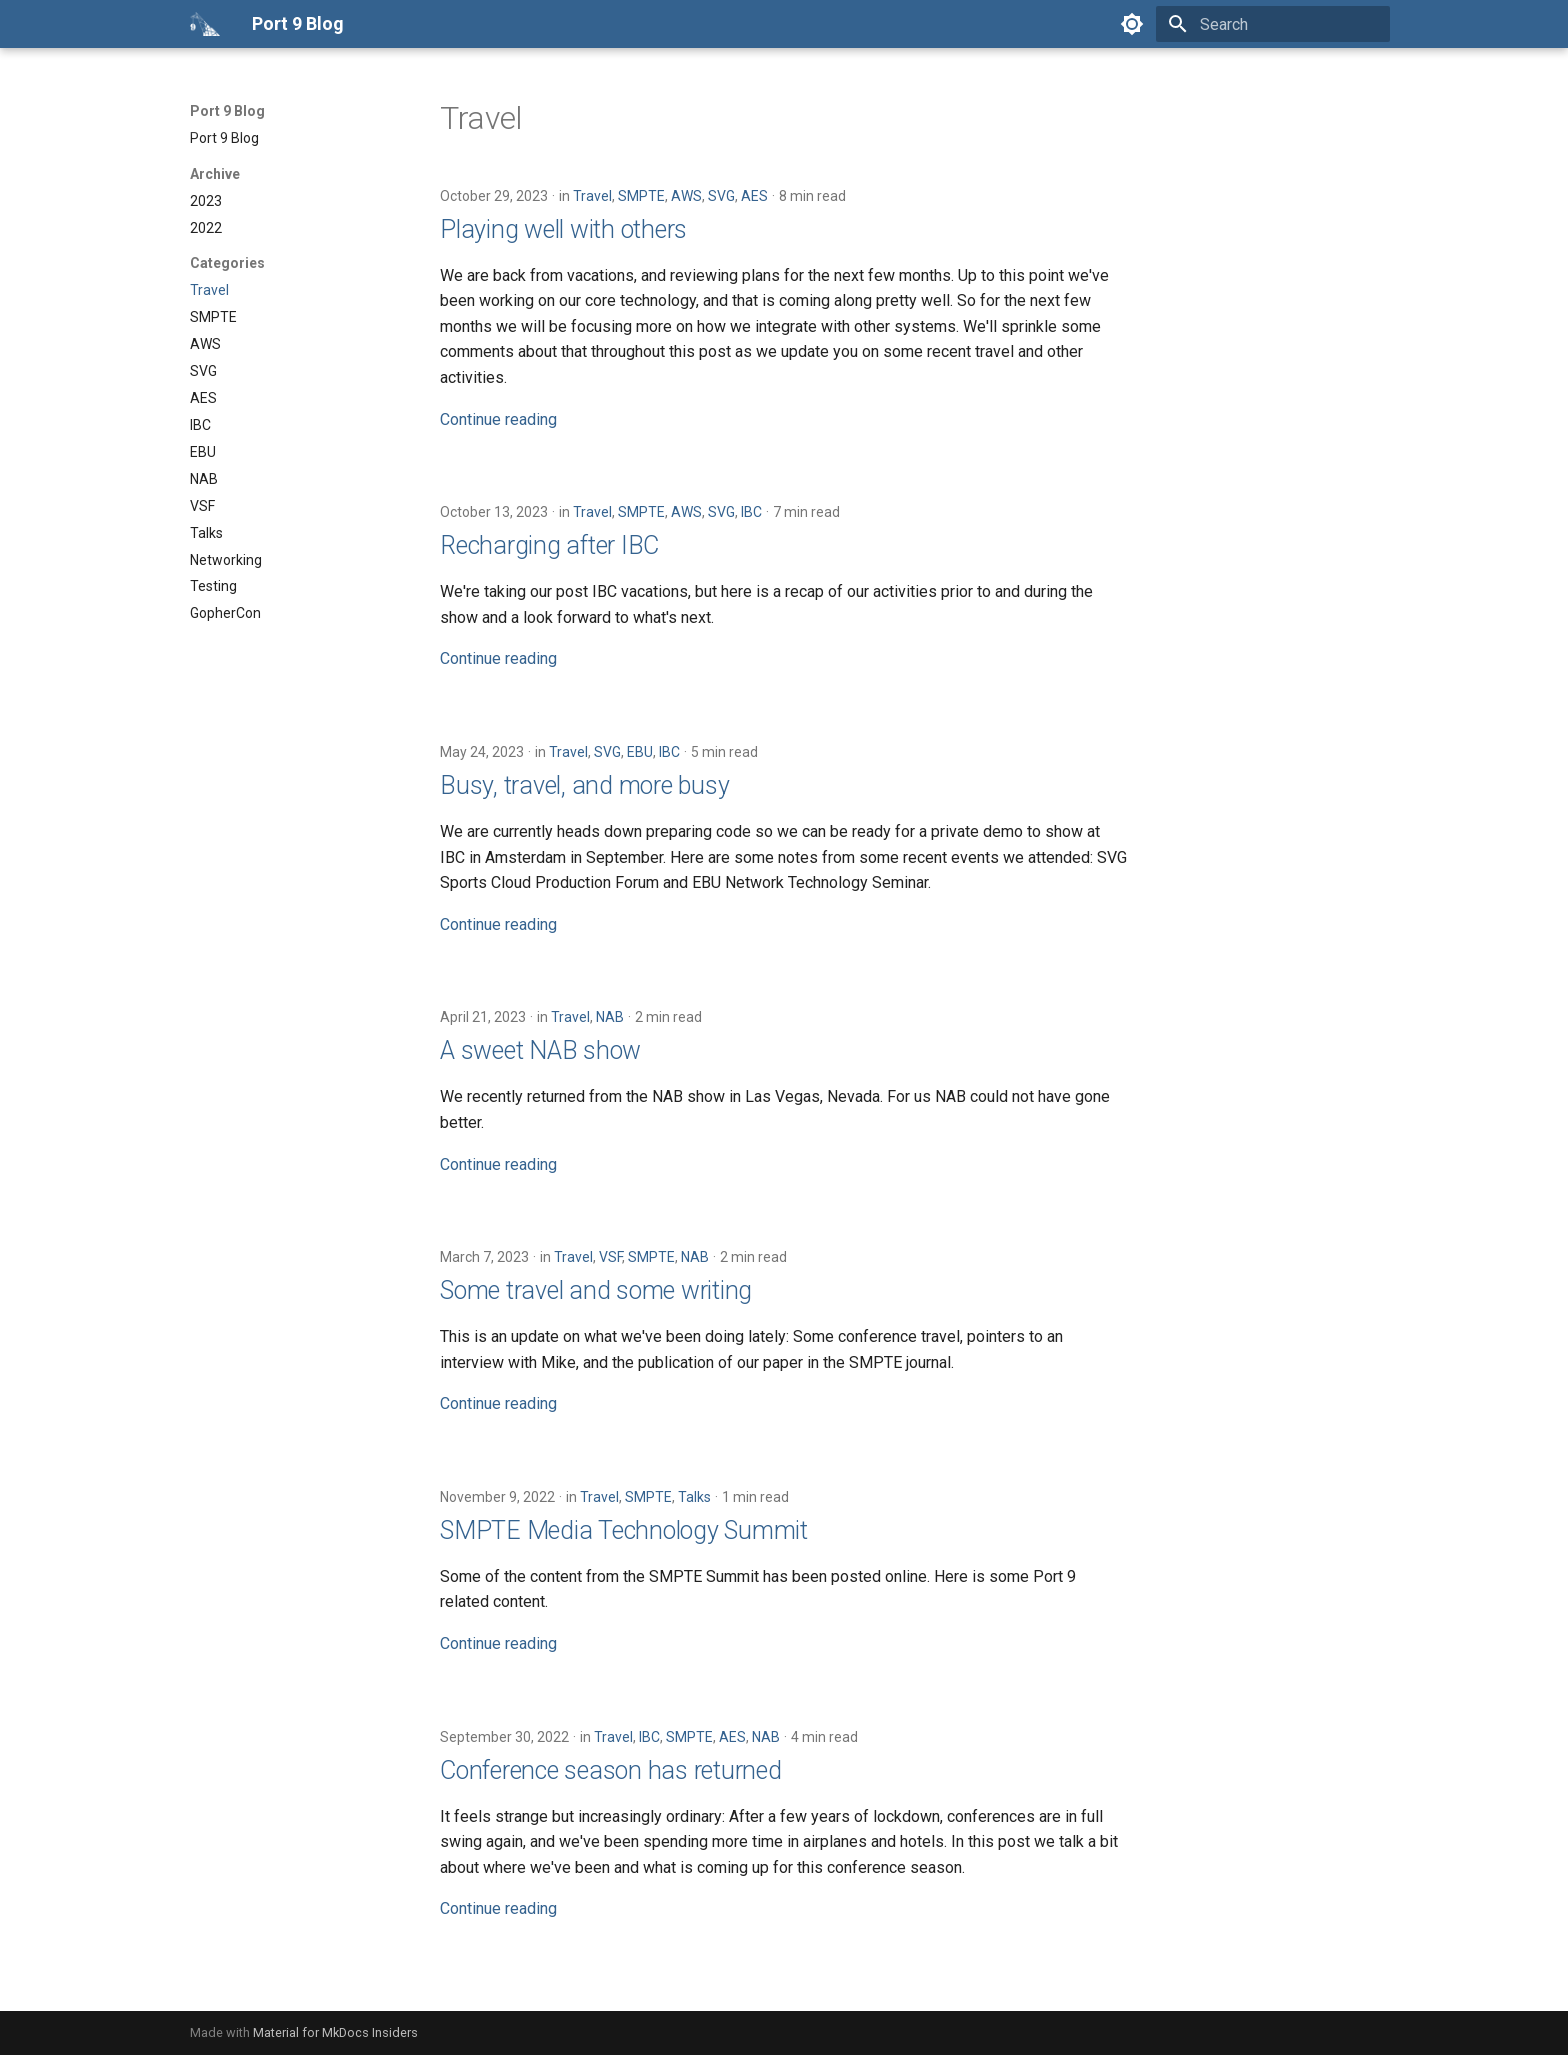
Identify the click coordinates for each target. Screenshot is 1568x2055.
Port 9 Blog (227, 111)
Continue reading (498, 419)
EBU (640, 752)
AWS (686, 196)
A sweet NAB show (540, 1050)
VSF (610, 1257)
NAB (610, 1017)
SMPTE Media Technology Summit (624, 1530)
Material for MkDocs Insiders (335, 2032)
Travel (592, 196)
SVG (721, 196)
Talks (694, 1497)
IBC (751, 512)
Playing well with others (563, 229)
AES (754, 196)
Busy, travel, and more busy (584, 785)
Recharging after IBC (549, 545)
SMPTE (641, 196)
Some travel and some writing (596, 1290)
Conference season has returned (611, 1770)
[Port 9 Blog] (205, 24)
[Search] (1273, 24)
